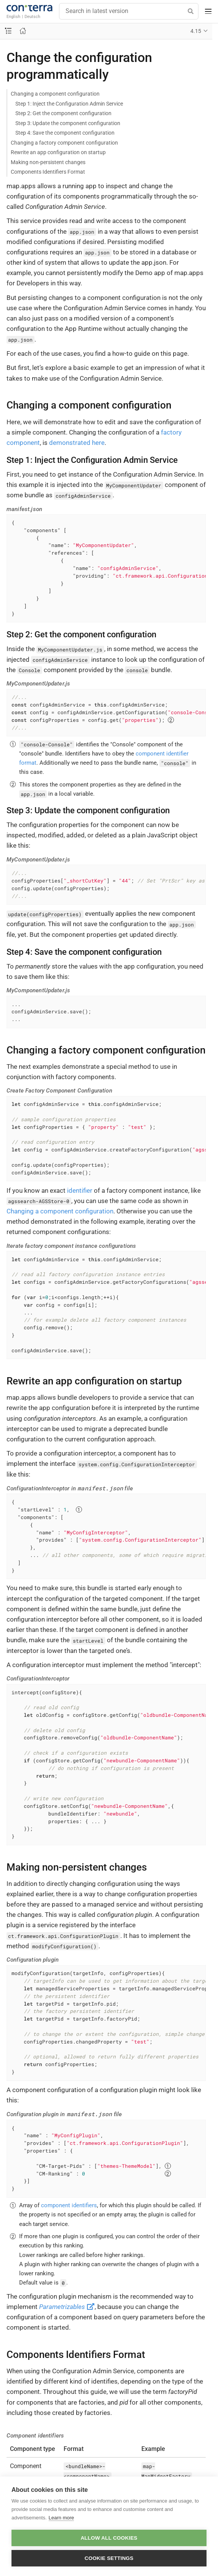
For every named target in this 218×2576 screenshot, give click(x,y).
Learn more (61, 2518)
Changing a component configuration (55, 94)
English (13, 16)
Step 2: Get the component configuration (63, 113)
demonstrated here (77, 442)
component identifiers (69, 2205)
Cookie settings (109, 2558)
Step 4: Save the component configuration (65, 133)
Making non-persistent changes (48, 162)
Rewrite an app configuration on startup (58, 152)
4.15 (195, 31)
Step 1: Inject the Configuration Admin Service (69, 104)
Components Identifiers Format (48, 172)
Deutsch (32, 16)
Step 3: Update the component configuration (67, 123)
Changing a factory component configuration (64, 143)
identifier (79, 1190)
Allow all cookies (108, 2538)
